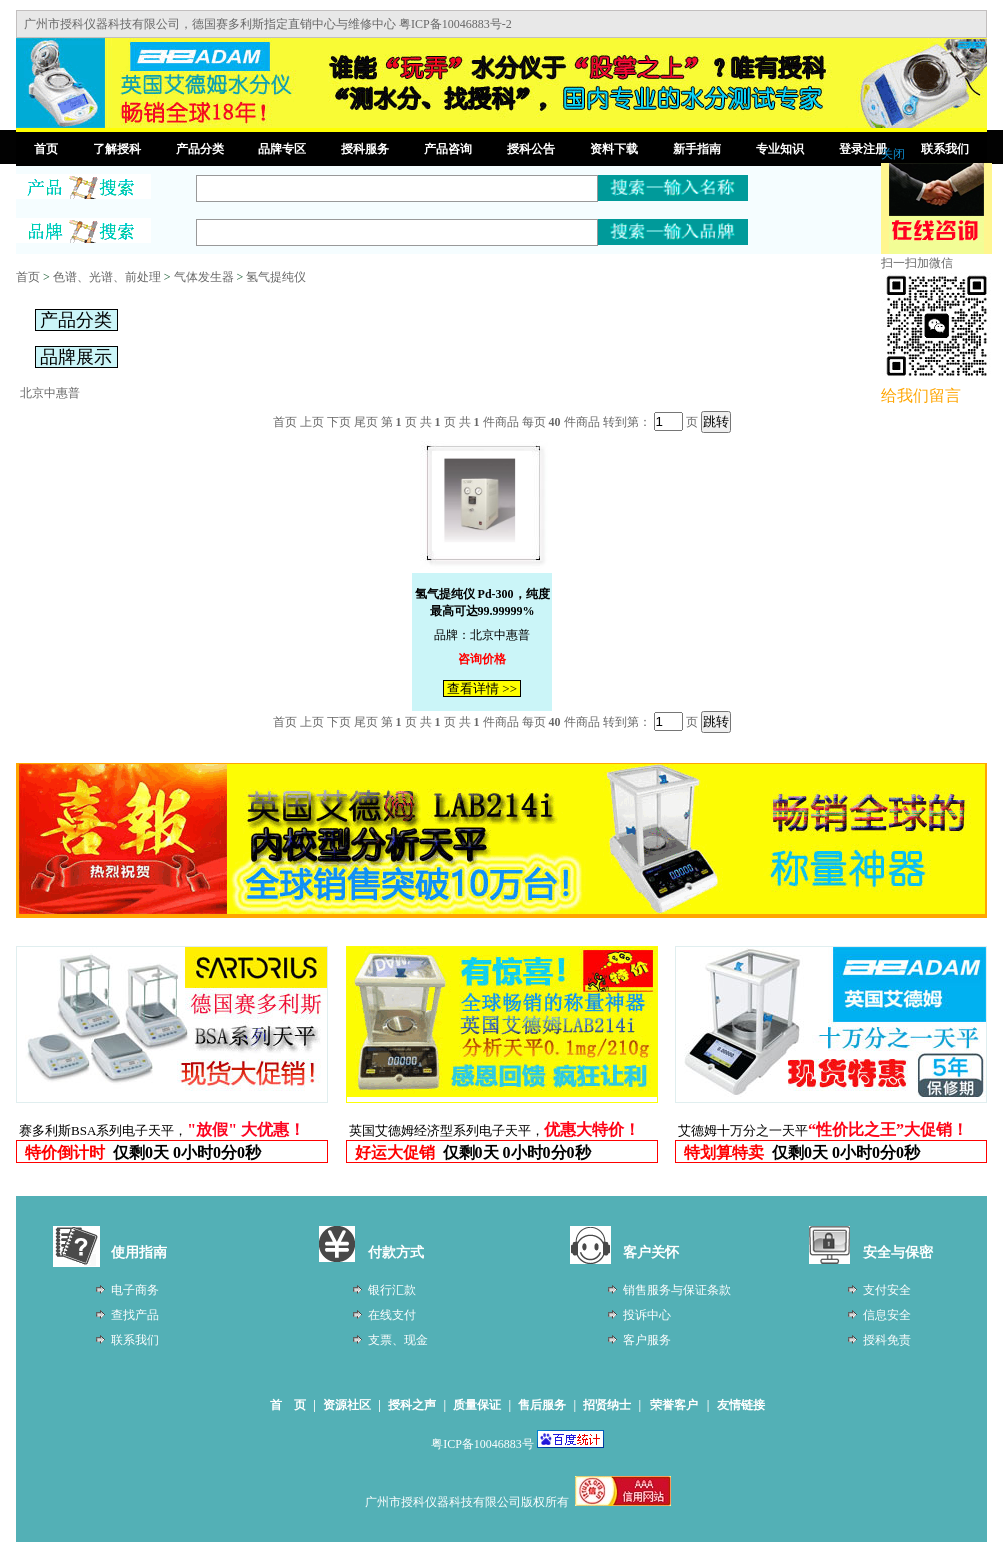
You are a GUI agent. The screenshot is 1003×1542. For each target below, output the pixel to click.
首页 (46, 149)
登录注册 (863, 149)
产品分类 (200, 149)
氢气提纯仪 (276, 277)
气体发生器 (204, 277)
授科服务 (365, 149)
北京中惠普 (50, 393)
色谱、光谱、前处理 (107, 277)
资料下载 (614, 149)
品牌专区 (282, 149)
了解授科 (117, 149)
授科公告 (531, 149)
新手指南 (697, 149)
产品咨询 (448, 149)
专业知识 (780, 149)
